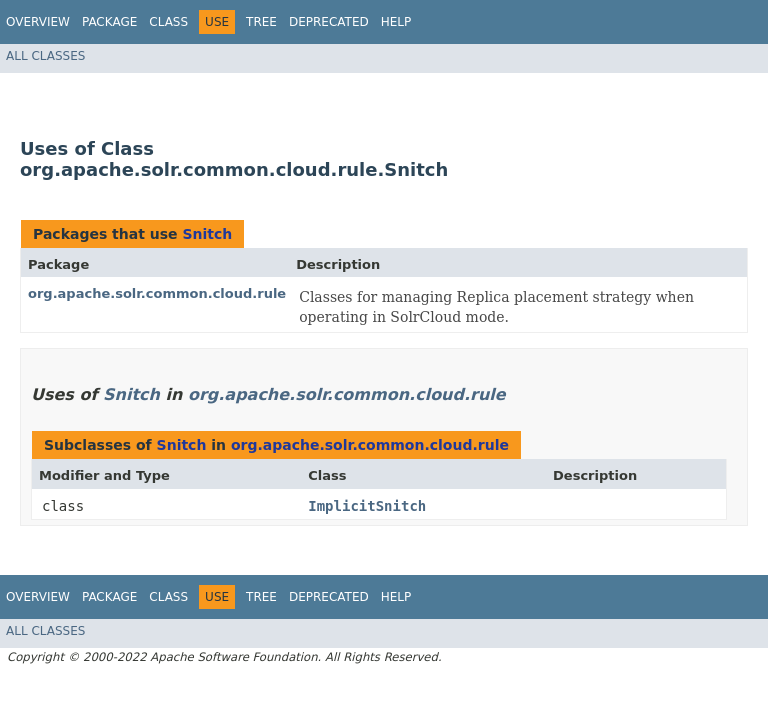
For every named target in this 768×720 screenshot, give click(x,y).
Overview (38, 22)
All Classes (45, 56)
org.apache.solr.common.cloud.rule (157, 293)
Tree (261, 22)
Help (396, 22)
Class (168, 22)
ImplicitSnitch (367, 506)
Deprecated (329, 22)
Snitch (207, 234)
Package (109, 22)
